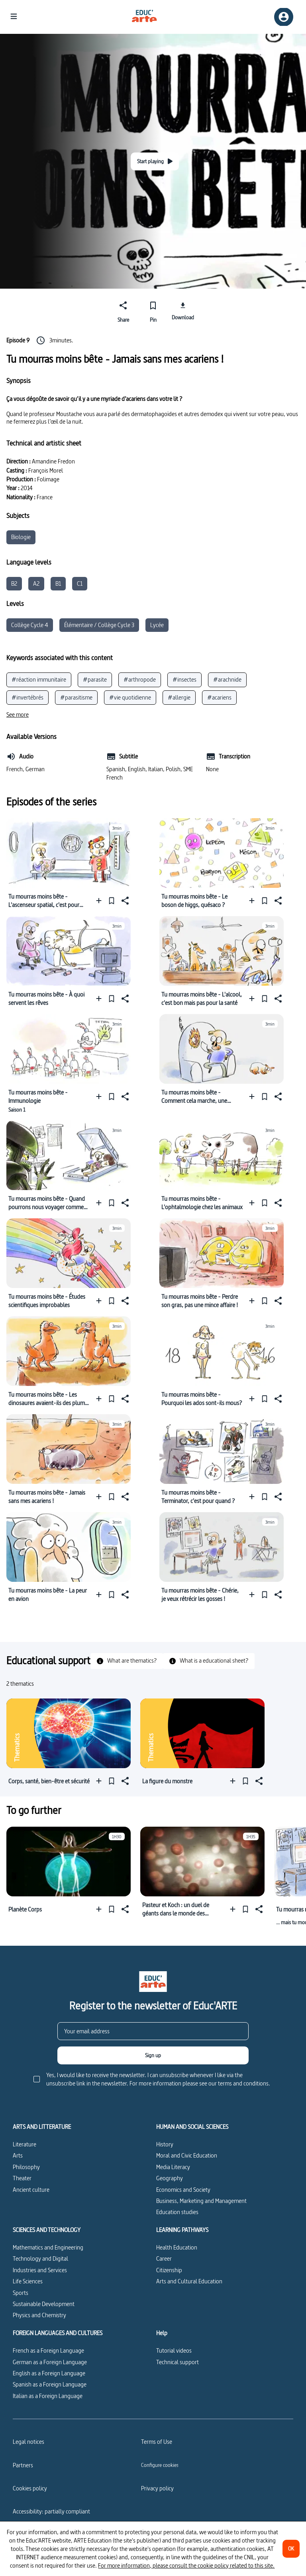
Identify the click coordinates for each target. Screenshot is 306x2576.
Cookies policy (30, 2488)
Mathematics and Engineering (48, 2247)
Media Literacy (173, 2167)
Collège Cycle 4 (29, 625)
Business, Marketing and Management (201, 2201)
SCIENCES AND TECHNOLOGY (46, 2230)
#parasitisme (76, 697)
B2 (14, 583)
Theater (22, 2178)
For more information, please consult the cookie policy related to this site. (186, 2565)
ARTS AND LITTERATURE (42, 2126)
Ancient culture (31, 2189)
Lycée (157, 625)
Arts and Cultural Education (189, 2281)
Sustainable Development (44, 2304)
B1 (58, 583)
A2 (36, 583)
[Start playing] (155, 161)
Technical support (177, 2362)
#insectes (184, 679)
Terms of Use (156, 2441)
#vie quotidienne (130, 697)
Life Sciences (28, 2281)
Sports (20, 2293)
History (164, 2144)
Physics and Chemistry (39, 2315)
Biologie (21, 537)
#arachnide (227, 679)
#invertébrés (27, 697)
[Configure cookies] (159, 2465)
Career (164, 2258)
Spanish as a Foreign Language (49, 2384)
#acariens (219, 697)
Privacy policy (157, 2488)
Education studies (177, 2212)
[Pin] (153, 310)
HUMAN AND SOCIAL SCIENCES (192, 2126)
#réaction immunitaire (39, 679)
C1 (79, 583)
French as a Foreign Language (48, 2350)
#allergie (179, 697)
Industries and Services (40, 2270)
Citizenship (169, 2270)
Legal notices (28, 2441)
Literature (24, 2144)
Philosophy (26, 2167)
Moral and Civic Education (186, 2155)
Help (161, 2333)
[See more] (17, 714)
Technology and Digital (40, 2258)
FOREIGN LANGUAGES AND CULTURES (57, 2333)
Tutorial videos (174, 2350)
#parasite (95, 679)
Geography (169, 2178)
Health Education (176, 2247)
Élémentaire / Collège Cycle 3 (99, 625)
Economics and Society (183, 2189)
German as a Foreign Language (50, 2362)
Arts (18, 2155)
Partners (23, 2465)
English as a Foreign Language (49, 2373)
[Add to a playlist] (100, 901)
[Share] (123, 310)
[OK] (291, 2549)
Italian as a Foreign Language (47, 2396)
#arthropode (140, 679)
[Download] (183, 310)
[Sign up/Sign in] (284, 17)
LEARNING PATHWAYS (182, 2230)
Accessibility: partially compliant (51, 2511)
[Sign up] (153, 2055)
